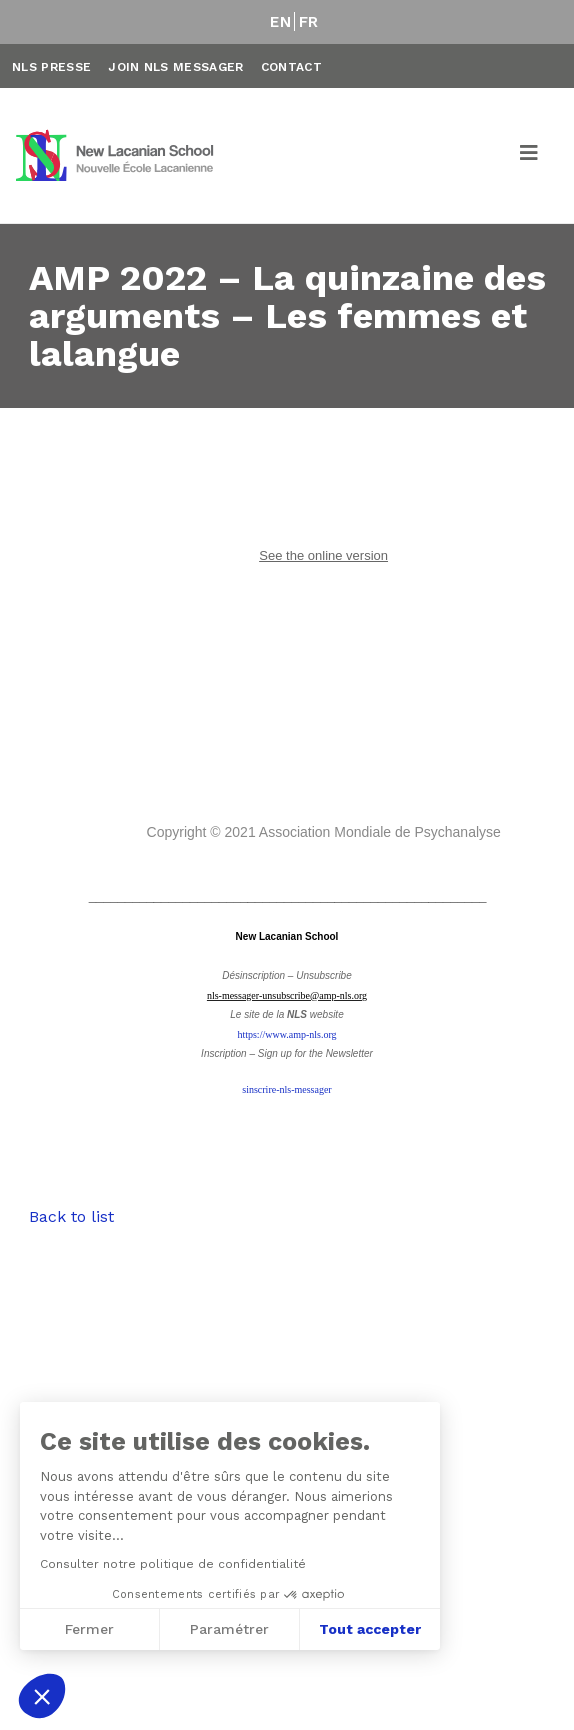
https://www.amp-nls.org (286, 1034)
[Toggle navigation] (530, 156)
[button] (42, 1696)
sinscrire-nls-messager (286, 1089)
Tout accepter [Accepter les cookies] (184, 1629)
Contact (291, 67)
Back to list (71, 1216)
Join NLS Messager (175, 67)
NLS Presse (51, 67)
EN (280, 22)
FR (309, 22)
